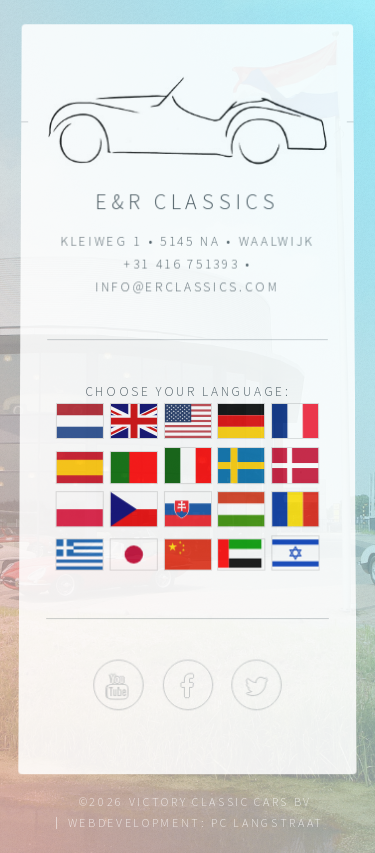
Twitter (257, 686)
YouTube (117, 686)
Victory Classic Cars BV (220, 801)
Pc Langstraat (267, 822)
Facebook (187, 686)
